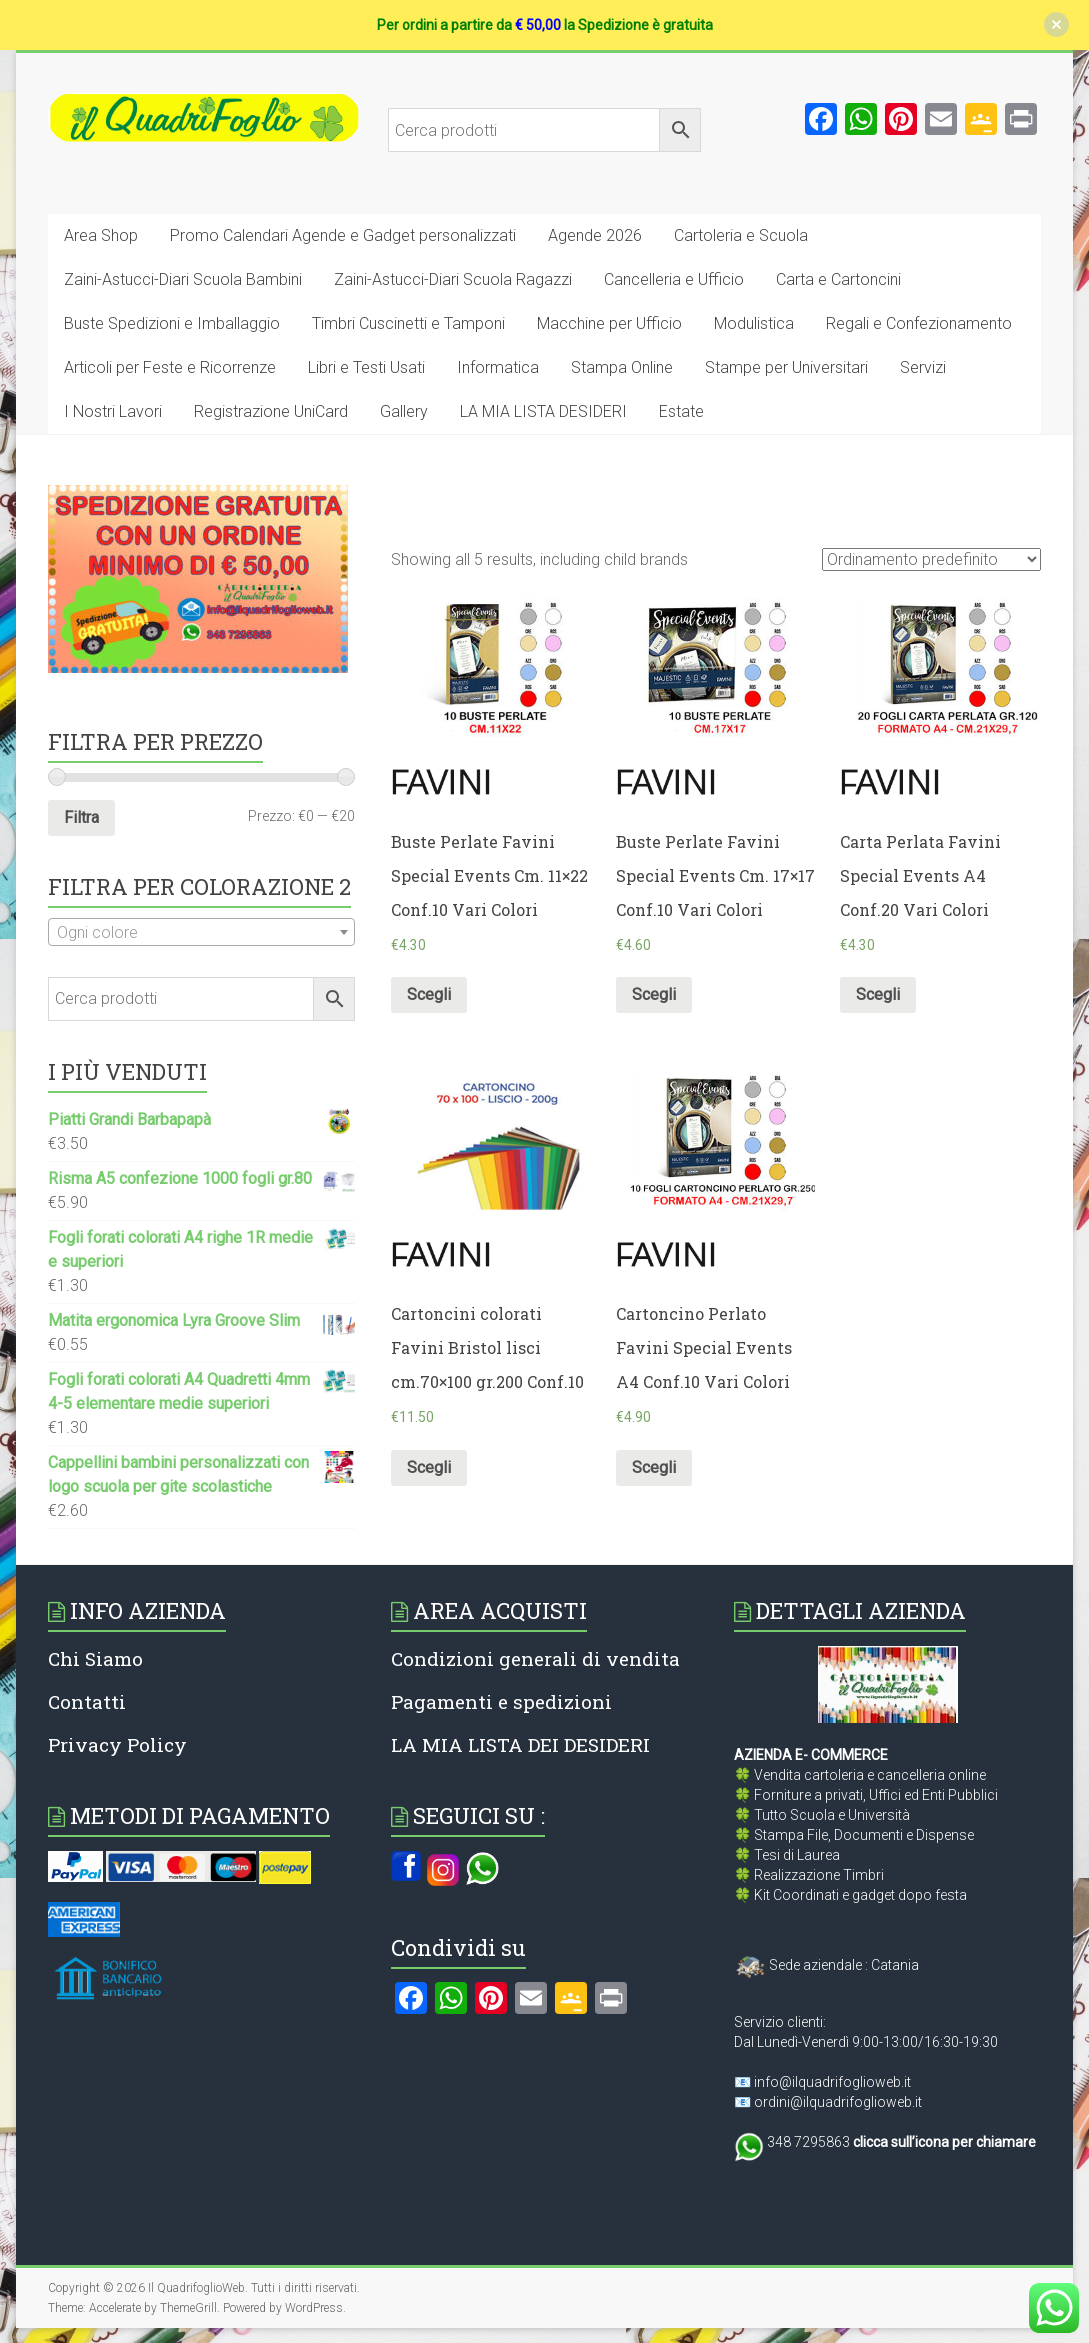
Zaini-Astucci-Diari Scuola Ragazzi (453, 279)
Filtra (81, 817)
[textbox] (201, 933)
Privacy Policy (117, 1744)
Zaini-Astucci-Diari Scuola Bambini (183, 279)
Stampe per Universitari (786, 367)
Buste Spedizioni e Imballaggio (172, 323)
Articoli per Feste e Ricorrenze (170, 367)
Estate (681, 411)
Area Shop (101, 235)
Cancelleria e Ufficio (674, 279)
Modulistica (754, 323)
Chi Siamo (95, 1658)
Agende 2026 (595, 235)
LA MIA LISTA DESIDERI (543, 411)
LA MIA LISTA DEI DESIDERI (520, 1744)
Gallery (404, 411)
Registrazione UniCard (271, 411)
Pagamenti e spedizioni (501, 1701)
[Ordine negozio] (931, 559)
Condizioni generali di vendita (535, 1658)
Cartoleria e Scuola (741, 235)
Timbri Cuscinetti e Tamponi (408, 323)
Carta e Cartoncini (838, 279)
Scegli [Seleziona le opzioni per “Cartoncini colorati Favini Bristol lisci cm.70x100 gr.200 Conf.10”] (429, 1467)
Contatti (87, 1701)
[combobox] (201, 932)
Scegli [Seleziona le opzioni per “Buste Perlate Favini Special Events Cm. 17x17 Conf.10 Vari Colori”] (654, 994)
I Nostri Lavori (113, 411)
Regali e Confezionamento (919, 323)
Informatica (498, 367)
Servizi (923, 367)
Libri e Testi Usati (366, 367)
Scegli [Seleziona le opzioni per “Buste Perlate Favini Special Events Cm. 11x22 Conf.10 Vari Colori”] (429, 994)
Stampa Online (622, 367)
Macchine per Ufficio (609, 323)
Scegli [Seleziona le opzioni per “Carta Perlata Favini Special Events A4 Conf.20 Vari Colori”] (878, 994)
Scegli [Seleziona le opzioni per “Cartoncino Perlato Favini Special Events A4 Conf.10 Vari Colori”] (654, 1467)
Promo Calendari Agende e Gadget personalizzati (343, 235)
